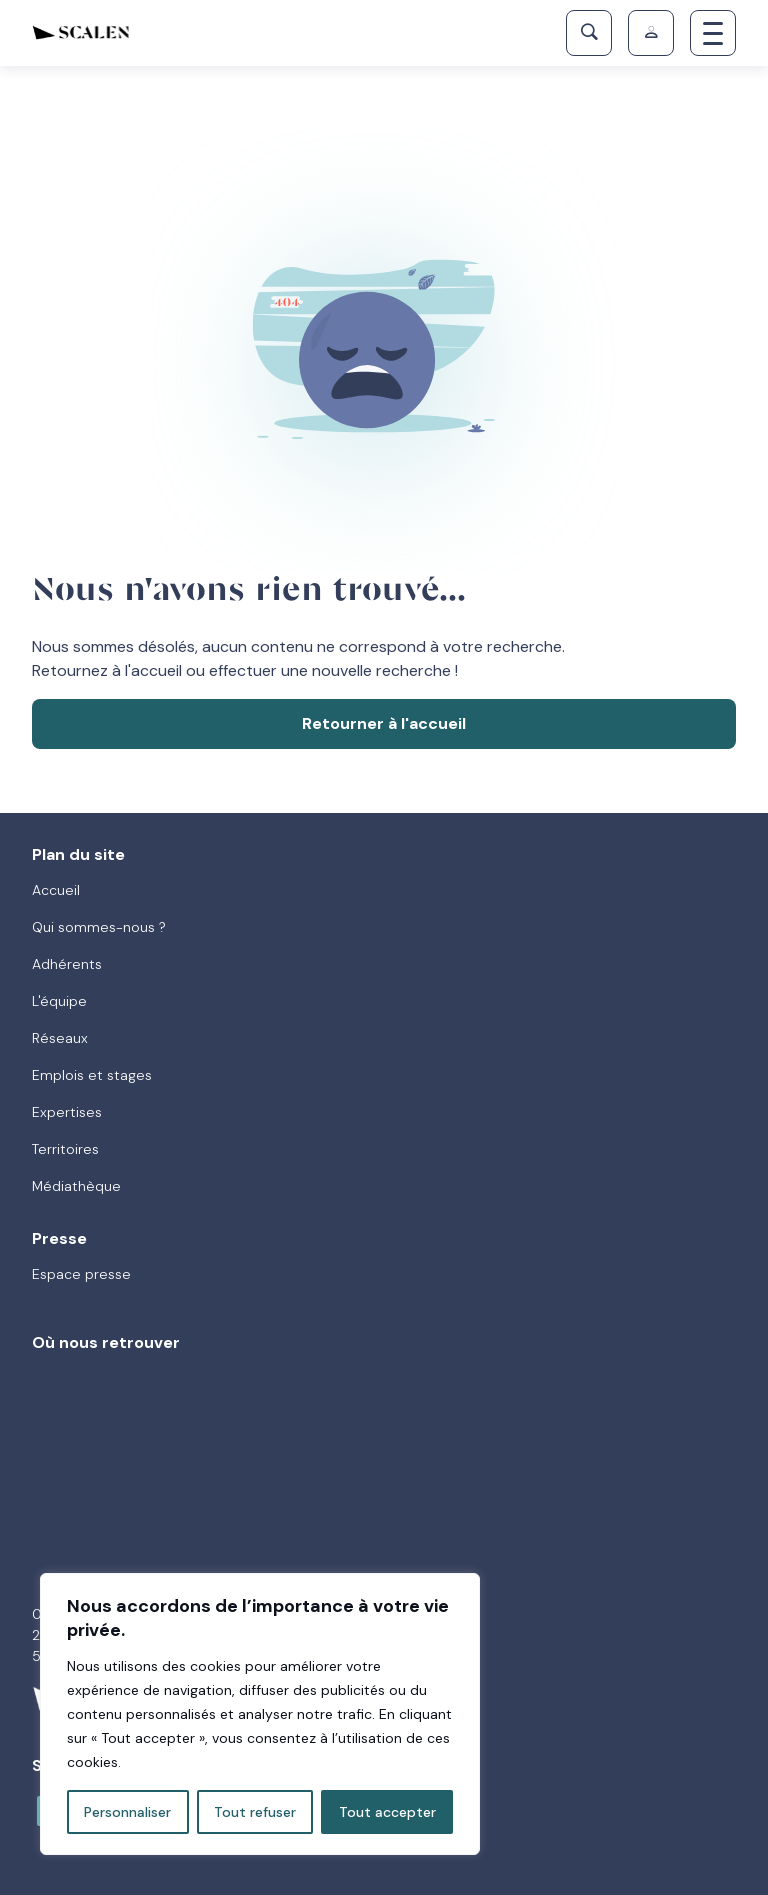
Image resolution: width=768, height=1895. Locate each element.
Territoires (65, 1149)
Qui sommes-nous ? (99, 927)
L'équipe (59, 1001)
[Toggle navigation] (713, 33)
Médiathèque (76, 1186)
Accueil (56, 890)
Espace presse (81, 1274)
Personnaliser (127, 1812)
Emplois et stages (92, 1075)
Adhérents (67, 964)
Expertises (67, 1112)
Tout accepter (387, 1812)
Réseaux (60, 1038)
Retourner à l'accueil (384, 723)
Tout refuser (255, 1812)
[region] (260, 1714)
